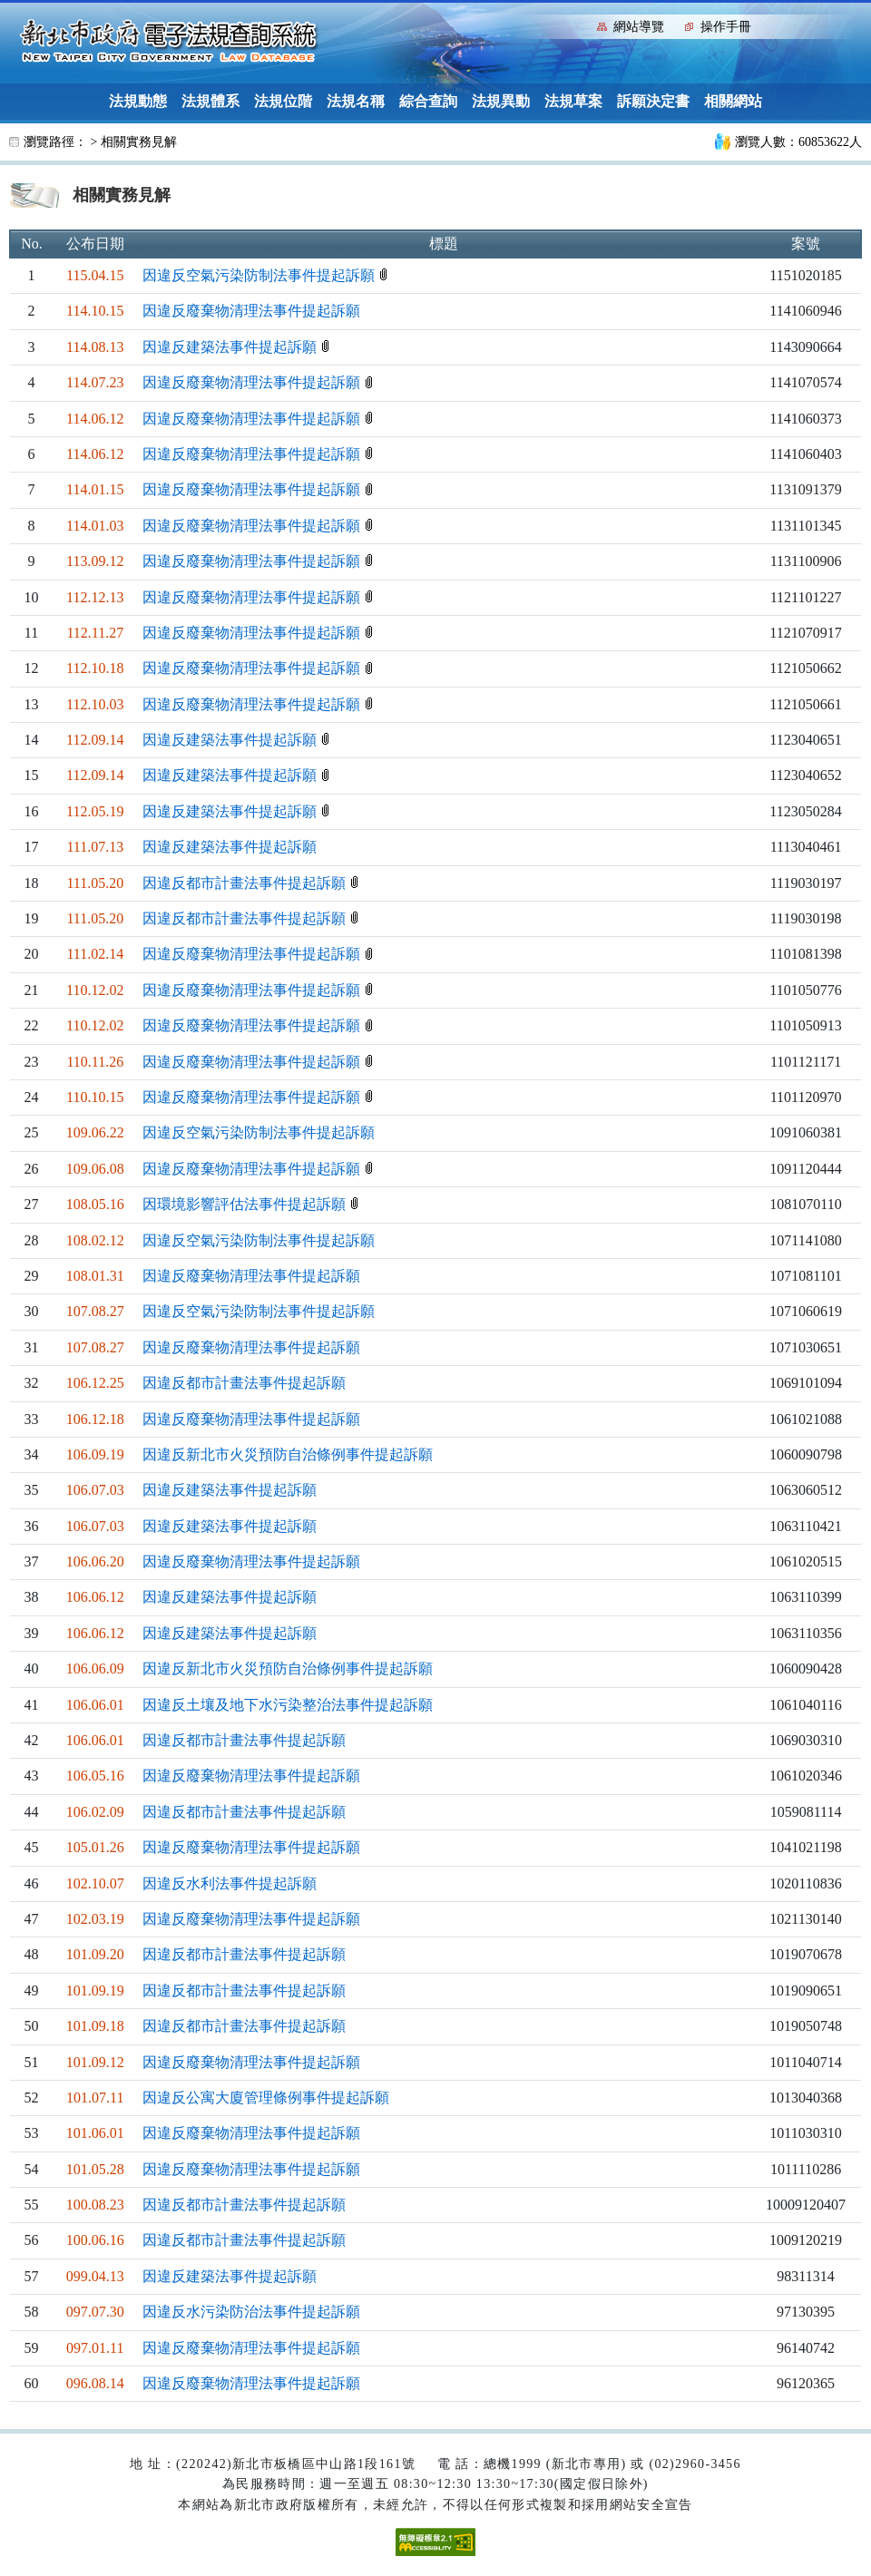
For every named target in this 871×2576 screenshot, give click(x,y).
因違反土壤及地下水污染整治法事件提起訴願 (287, 1704)
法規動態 (138, 101)
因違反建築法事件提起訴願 (231, 347)
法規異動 (501, 101)
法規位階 (283, 101)
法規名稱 (356, 101)
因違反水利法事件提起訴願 (229, 1883)
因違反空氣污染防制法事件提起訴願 (260, 275)
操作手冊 (725, 27)
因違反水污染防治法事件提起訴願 (251, 2311)
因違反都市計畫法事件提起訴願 (245, 883)
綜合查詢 (428, 101)
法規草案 (573, 101)
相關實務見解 (139, 142)
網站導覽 (638, 27)
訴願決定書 (653, 101)
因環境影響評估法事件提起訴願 (245, 1204)
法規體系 (210, 101)
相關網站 (733, 101)
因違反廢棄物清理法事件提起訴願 (251, 310)
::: (579, 25)
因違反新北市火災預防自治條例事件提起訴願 (287, 1454)
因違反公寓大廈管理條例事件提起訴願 (265, 2097)
